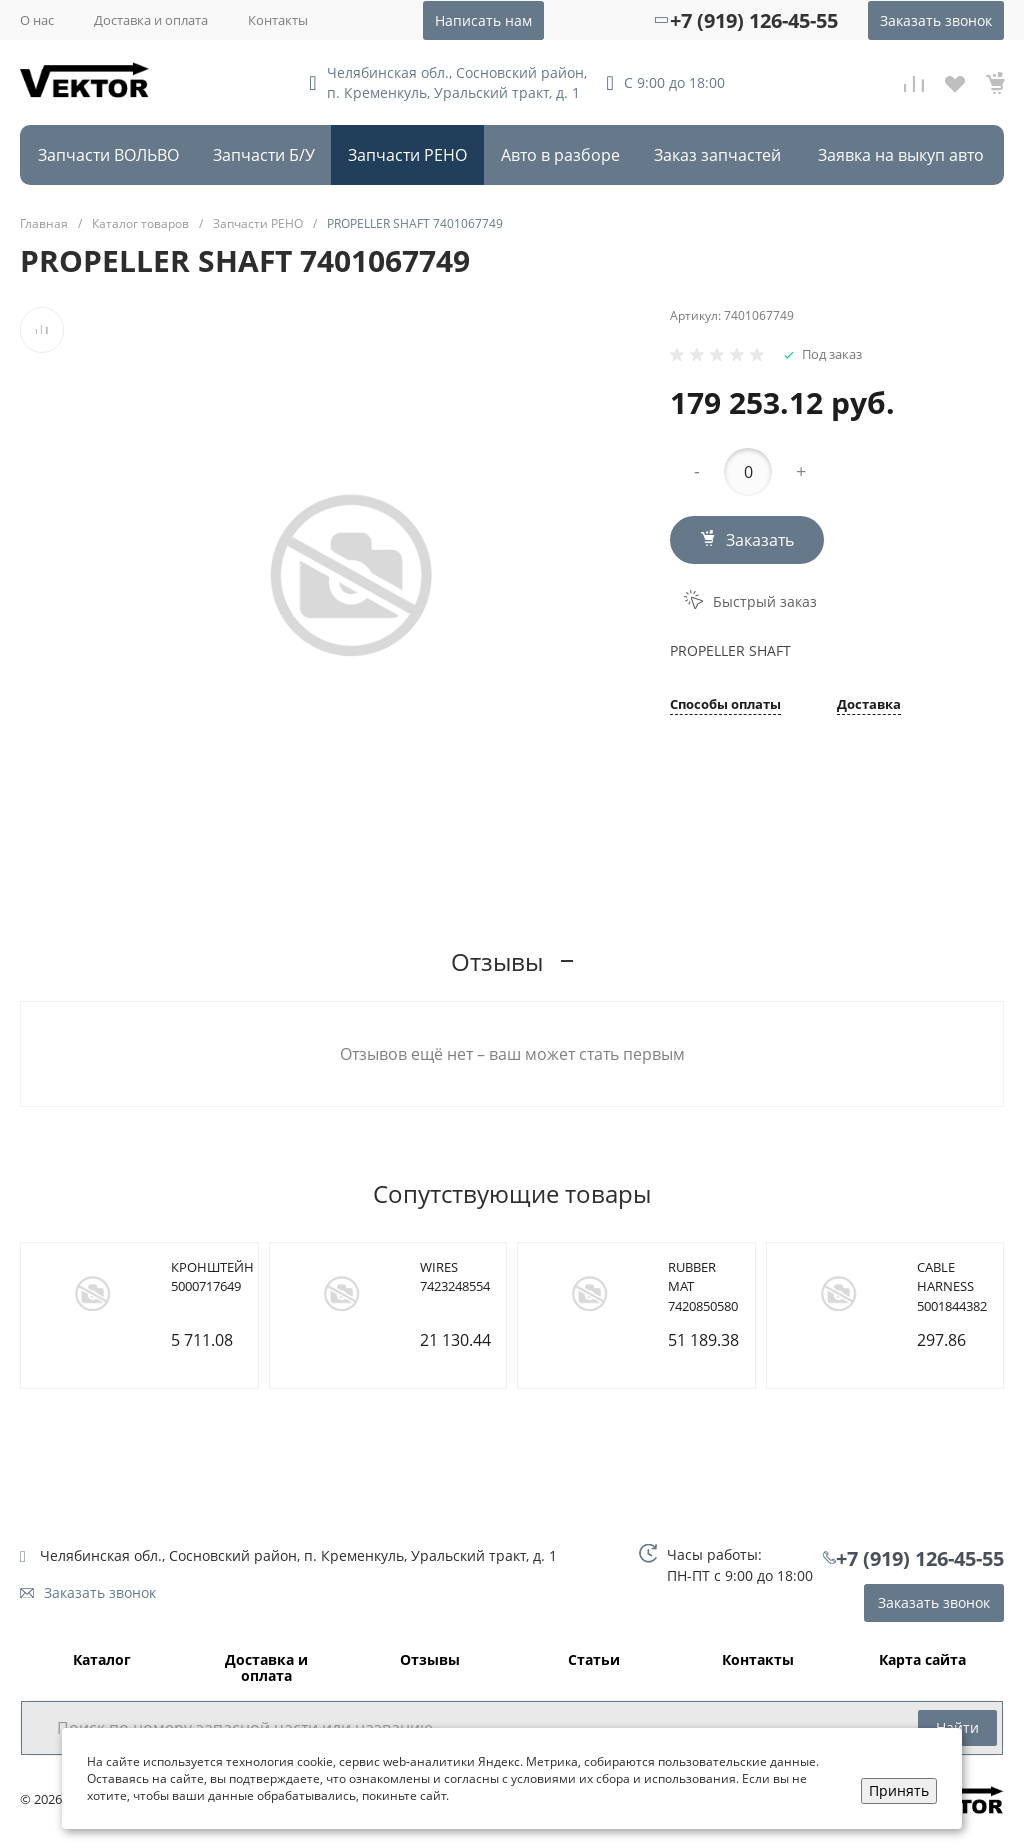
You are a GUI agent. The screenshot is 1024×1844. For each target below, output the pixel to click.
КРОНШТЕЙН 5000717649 (212, 1277)
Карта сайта (922, 1660)
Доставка (869, 705)
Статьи (594, 1660)
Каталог (102, 1660)
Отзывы (430, 1660)
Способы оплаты (725, 705)
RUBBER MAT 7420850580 (703, 1286)
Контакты (278, 20)
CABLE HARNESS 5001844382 (952, 1286)
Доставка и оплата (151, 20)
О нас (37, 20)
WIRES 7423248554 (455, 1277)
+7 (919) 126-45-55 (754, 20)
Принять (899, 1790)
